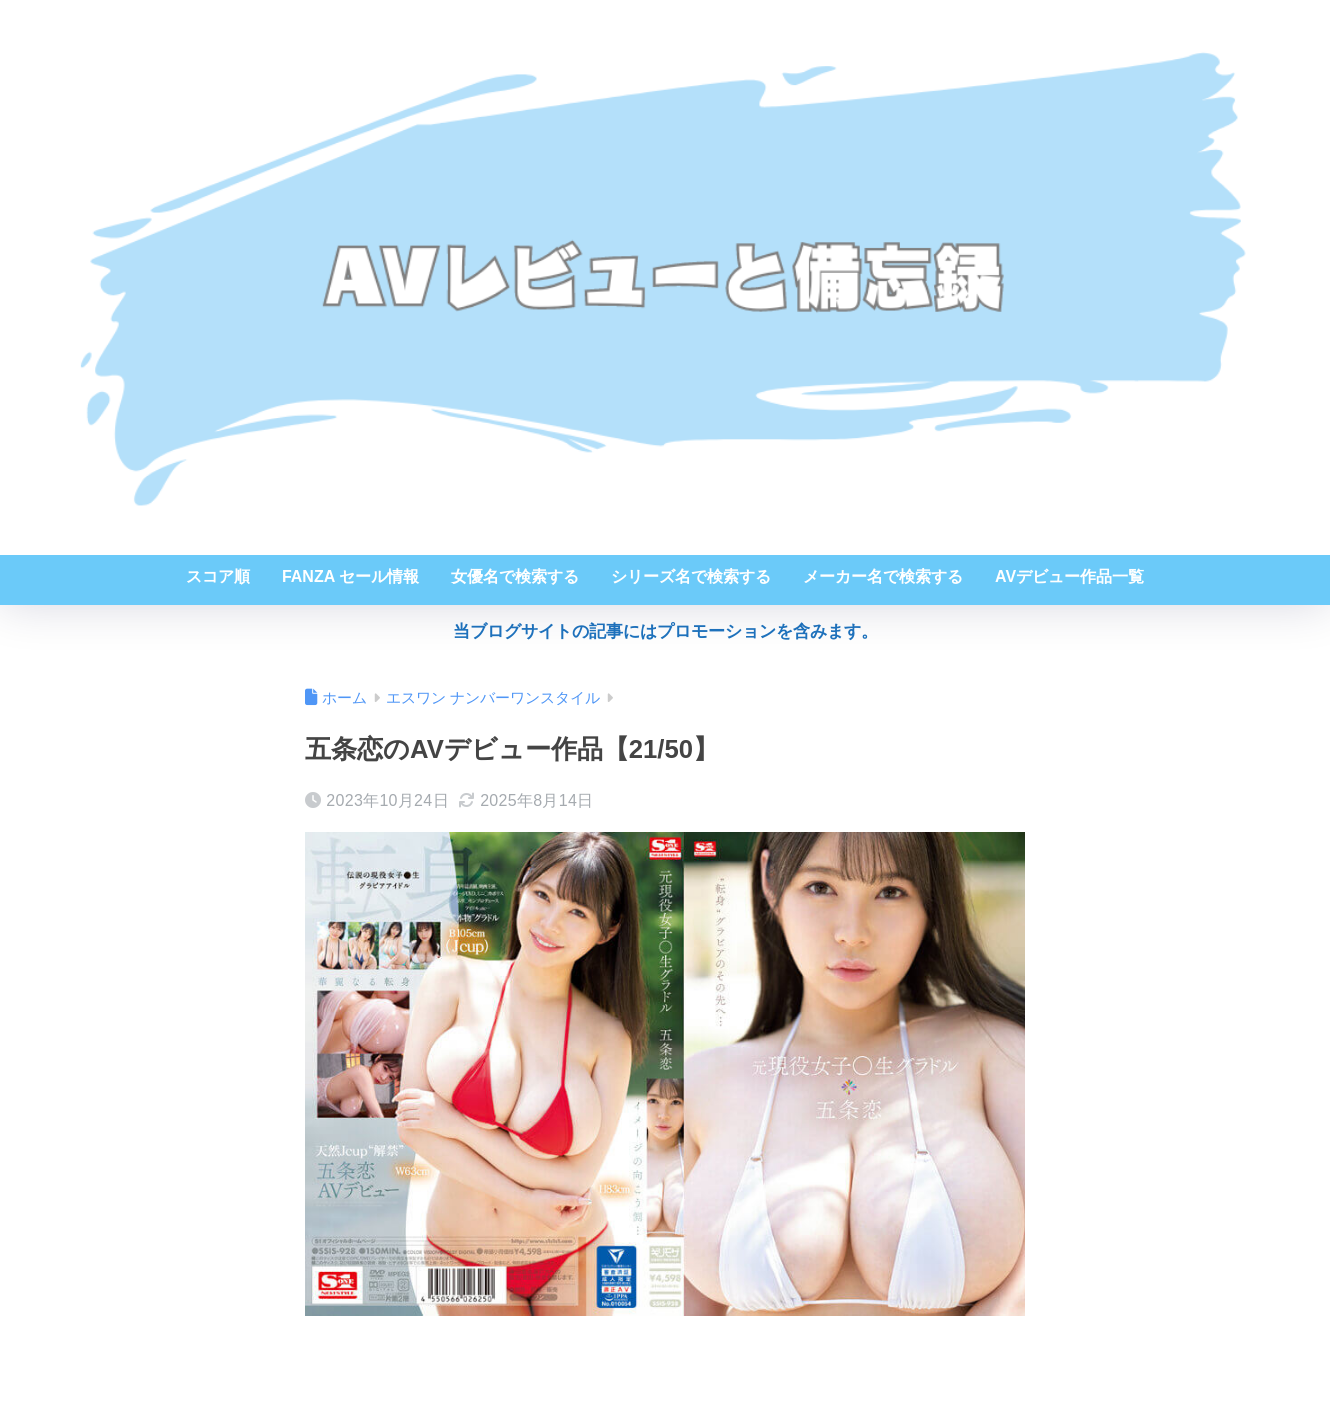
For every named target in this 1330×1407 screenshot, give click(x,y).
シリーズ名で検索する (691, 576)
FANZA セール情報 (350, 576)
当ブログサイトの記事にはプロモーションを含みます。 (665, 631)
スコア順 (218, 576)
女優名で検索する (515, 576)
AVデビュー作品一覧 (1069, 576)
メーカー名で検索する (883, 576)
